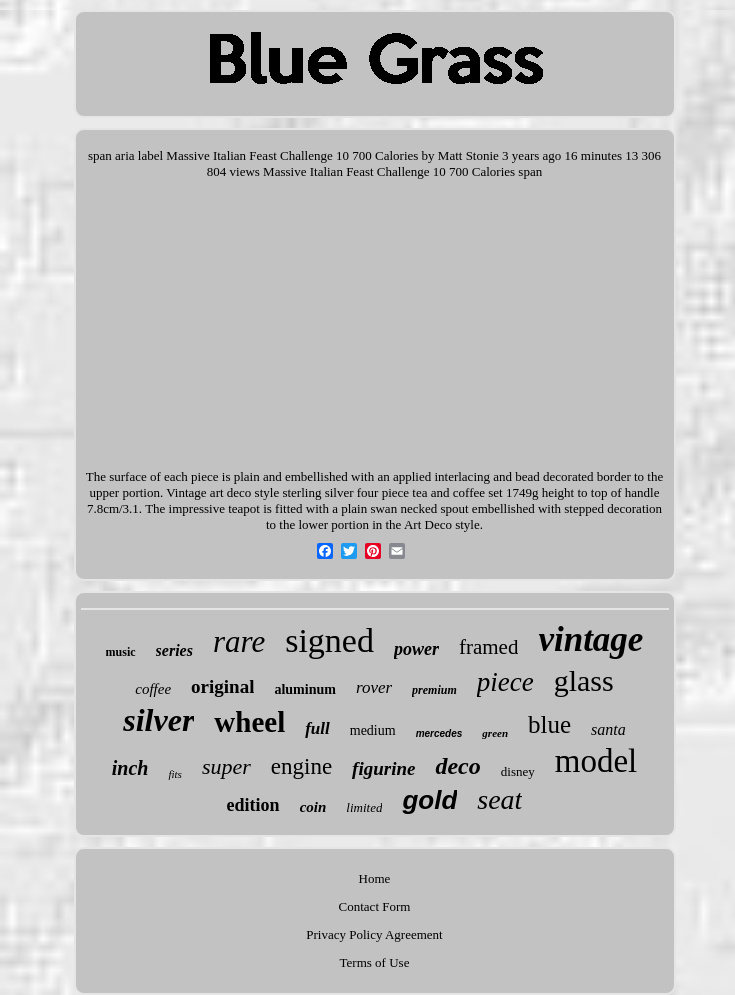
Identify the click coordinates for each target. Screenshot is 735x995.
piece (505, 682)
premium (434, 690)
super (226, 766)
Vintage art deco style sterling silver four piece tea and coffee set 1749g (352, 492)
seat (499, 799)
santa (608, 729)
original (222, 686)
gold (429, 800)
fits (174, 774)
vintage (590, 639)
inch (130, 768)
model (596, 761)
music (121, 652)
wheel (249, 722)
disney (518, 771)
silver (158, 720)
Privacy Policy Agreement (374, 934)
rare (239, 641)
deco (457, 766)
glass (584, 680)
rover (374, 687)
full (317, 728)
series (174, 650)
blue (549, 724)
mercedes (439, 733)
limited (364, 807)
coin (313, 807)
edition (253, 805)
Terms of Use (375, 962)
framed (488, 647)
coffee (153, 689)
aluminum (304, 689)
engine (301, 766)
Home (375, 878)
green (495, 733)
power (416, 649)
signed (329, 640)
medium (373, 730)
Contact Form (375, 906)
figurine (383, 768)
